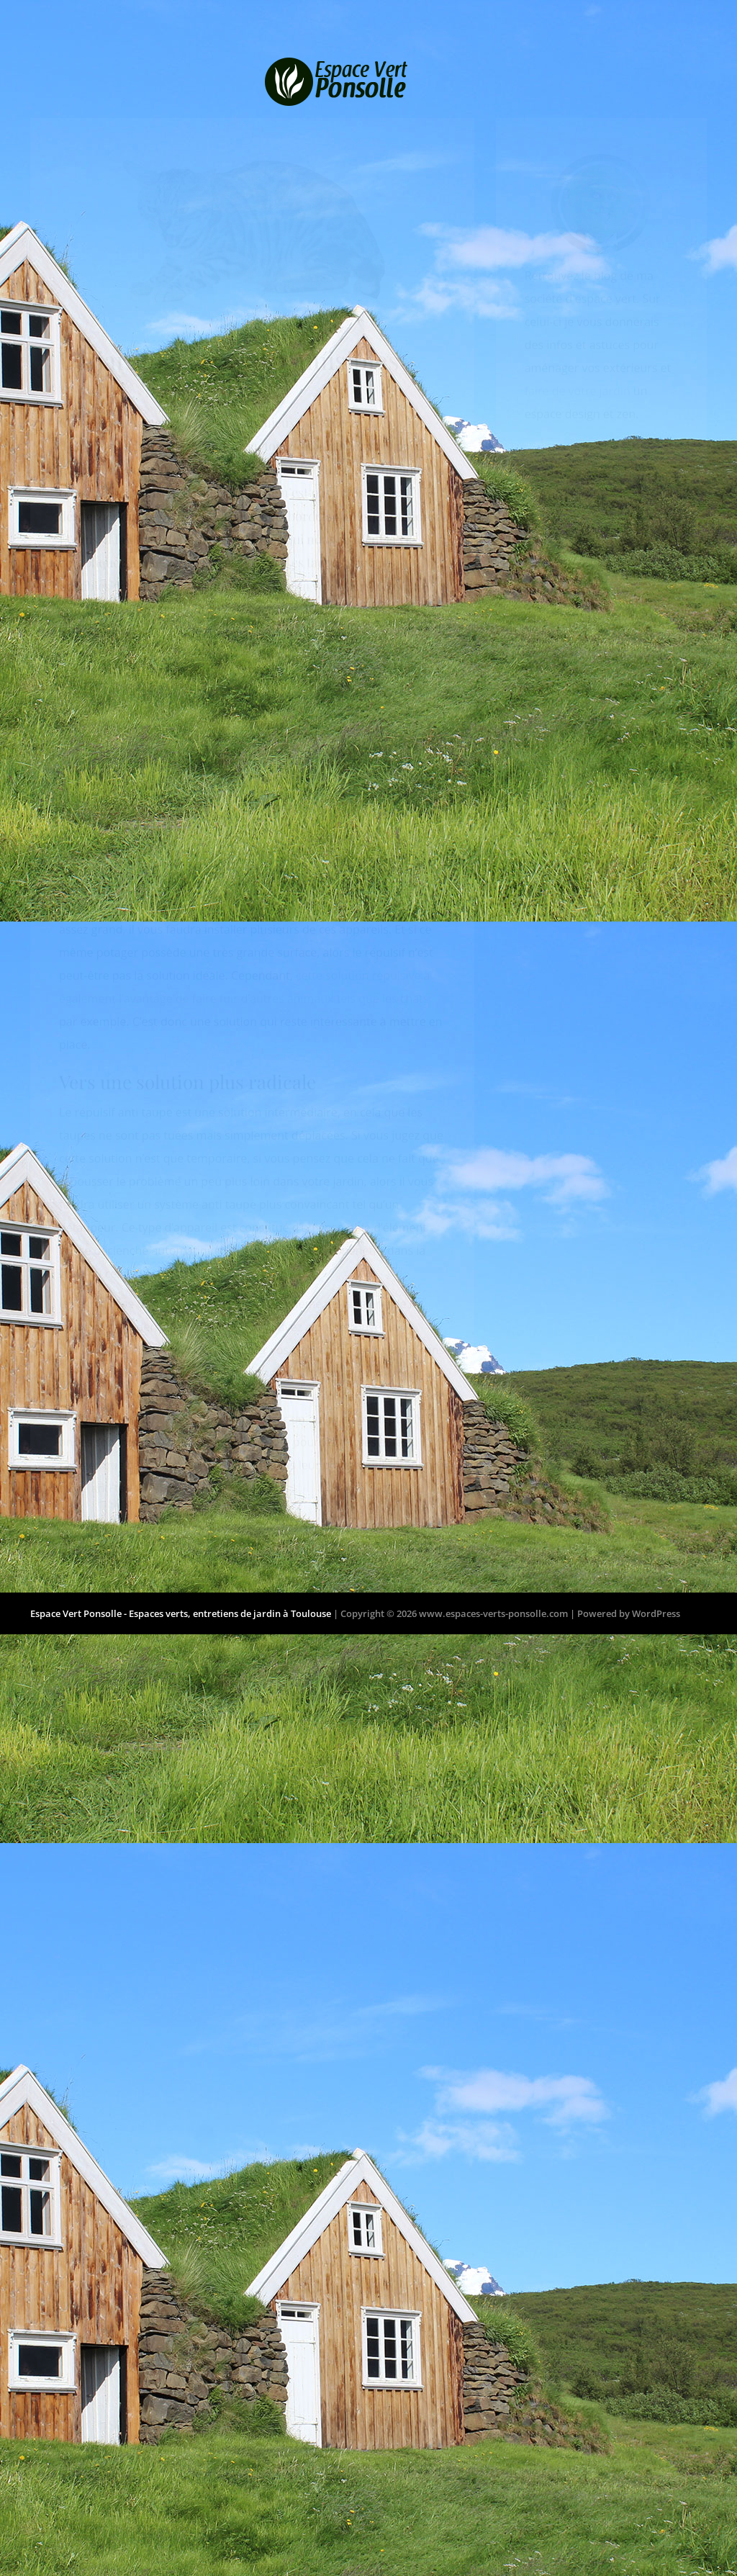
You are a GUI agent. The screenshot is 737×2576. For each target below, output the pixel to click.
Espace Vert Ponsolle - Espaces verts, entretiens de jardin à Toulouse (180, 1629)
